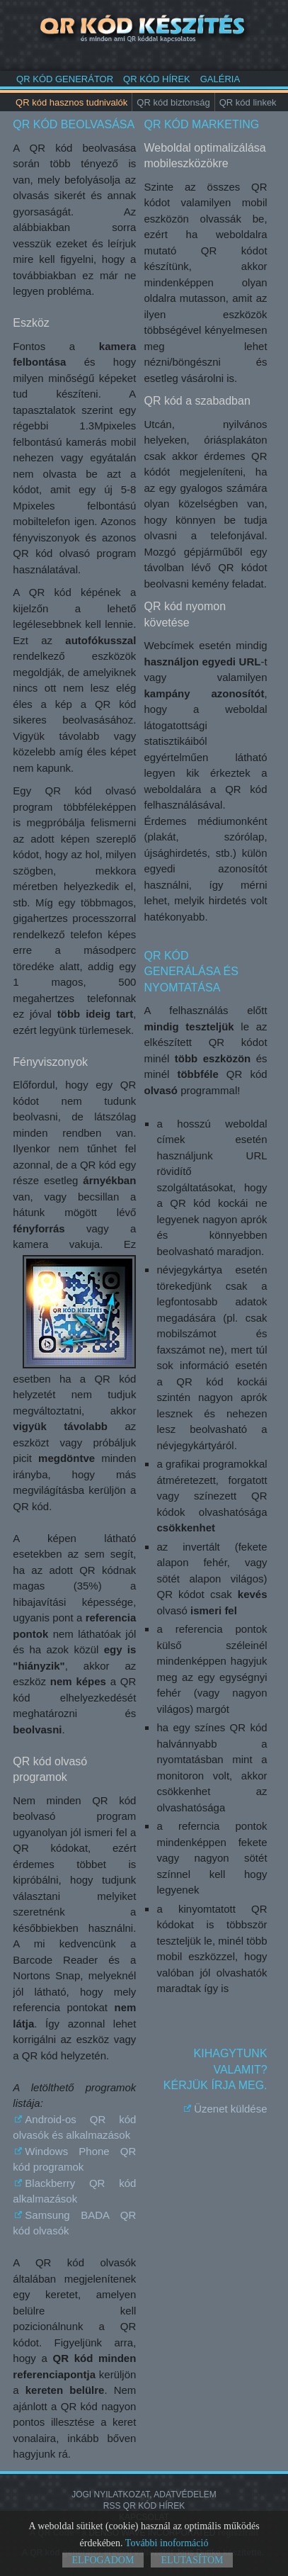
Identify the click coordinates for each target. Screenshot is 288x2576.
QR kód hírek (156, 79)
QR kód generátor (64, 79)
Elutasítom (192, 2560)
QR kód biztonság (173, 102)
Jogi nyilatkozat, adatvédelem (144, 2494)
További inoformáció (167, 2543)
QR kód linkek (248, 102)
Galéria (220, 79)
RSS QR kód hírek (144, 2506)
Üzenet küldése (230, 2109)
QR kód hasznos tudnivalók (71, 102)
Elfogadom (103, 2560)
